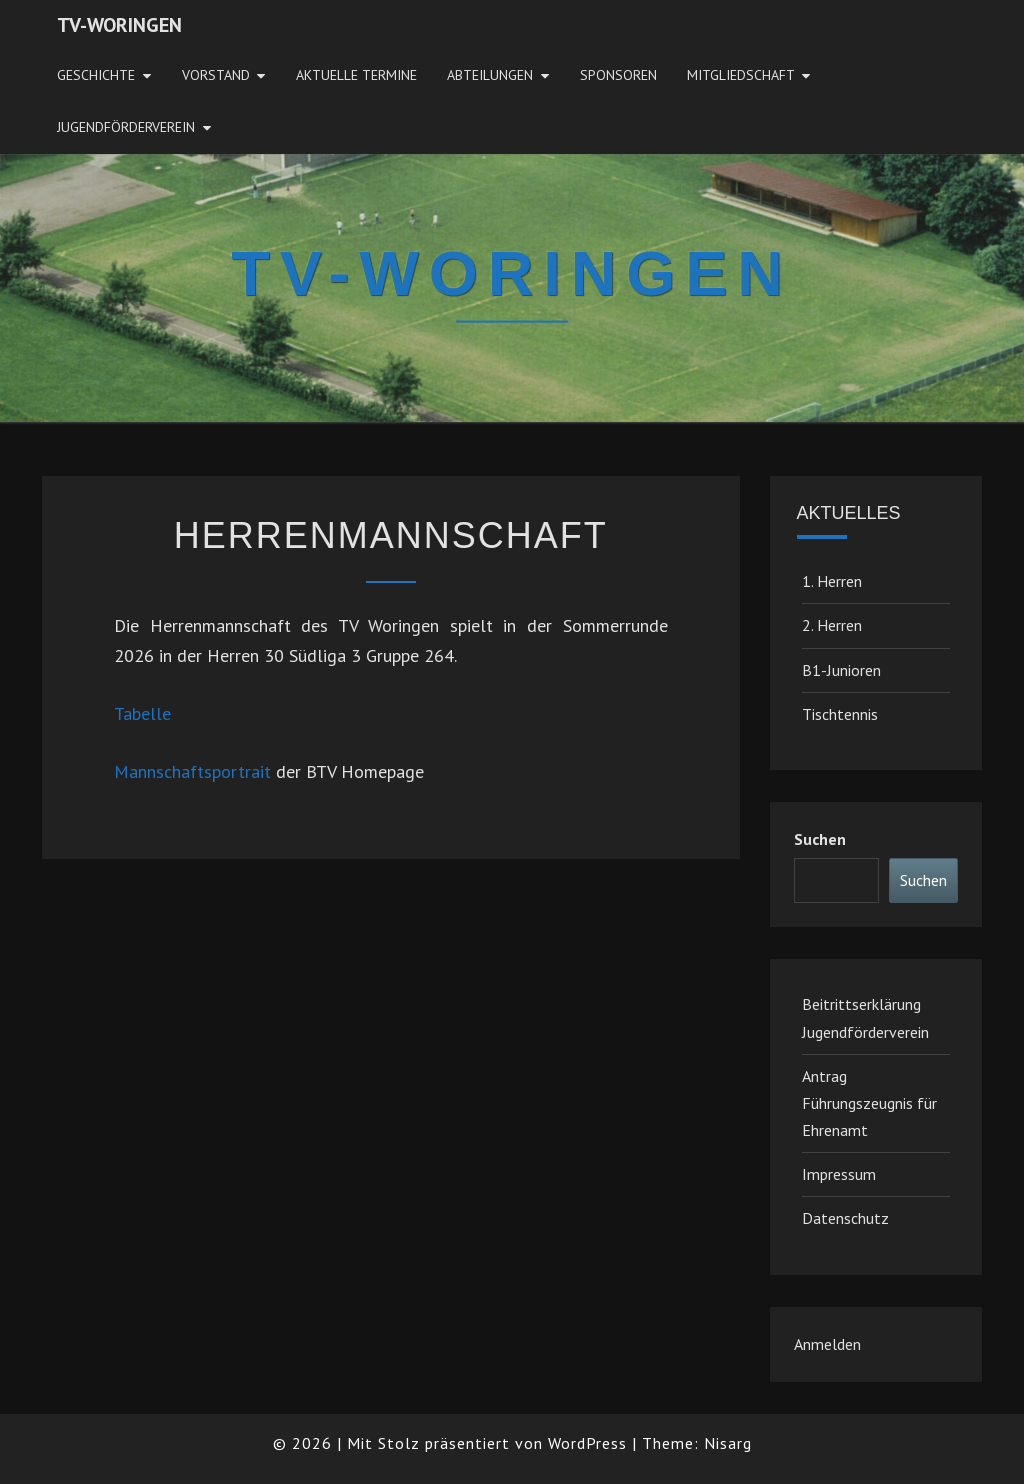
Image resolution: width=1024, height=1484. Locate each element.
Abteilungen (490, 75)
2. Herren (832, 625)
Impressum (839, 1174)
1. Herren (832, 581)
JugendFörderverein (126, 127)
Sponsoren (618, 75)
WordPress (587, 1443)
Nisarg (728, 1443)
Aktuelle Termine (356, 75)
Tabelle (142, 713)
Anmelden (827, 1344)
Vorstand (216, 75)
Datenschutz (845, 1218)
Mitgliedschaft (741, 75)
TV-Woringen (119, 25)
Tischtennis (840, 714)
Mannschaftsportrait (192, 771)
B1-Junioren (841, 670)
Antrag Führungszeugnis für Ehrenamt (869, 1103)
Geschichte (96, 75)
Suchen (820, 839)
